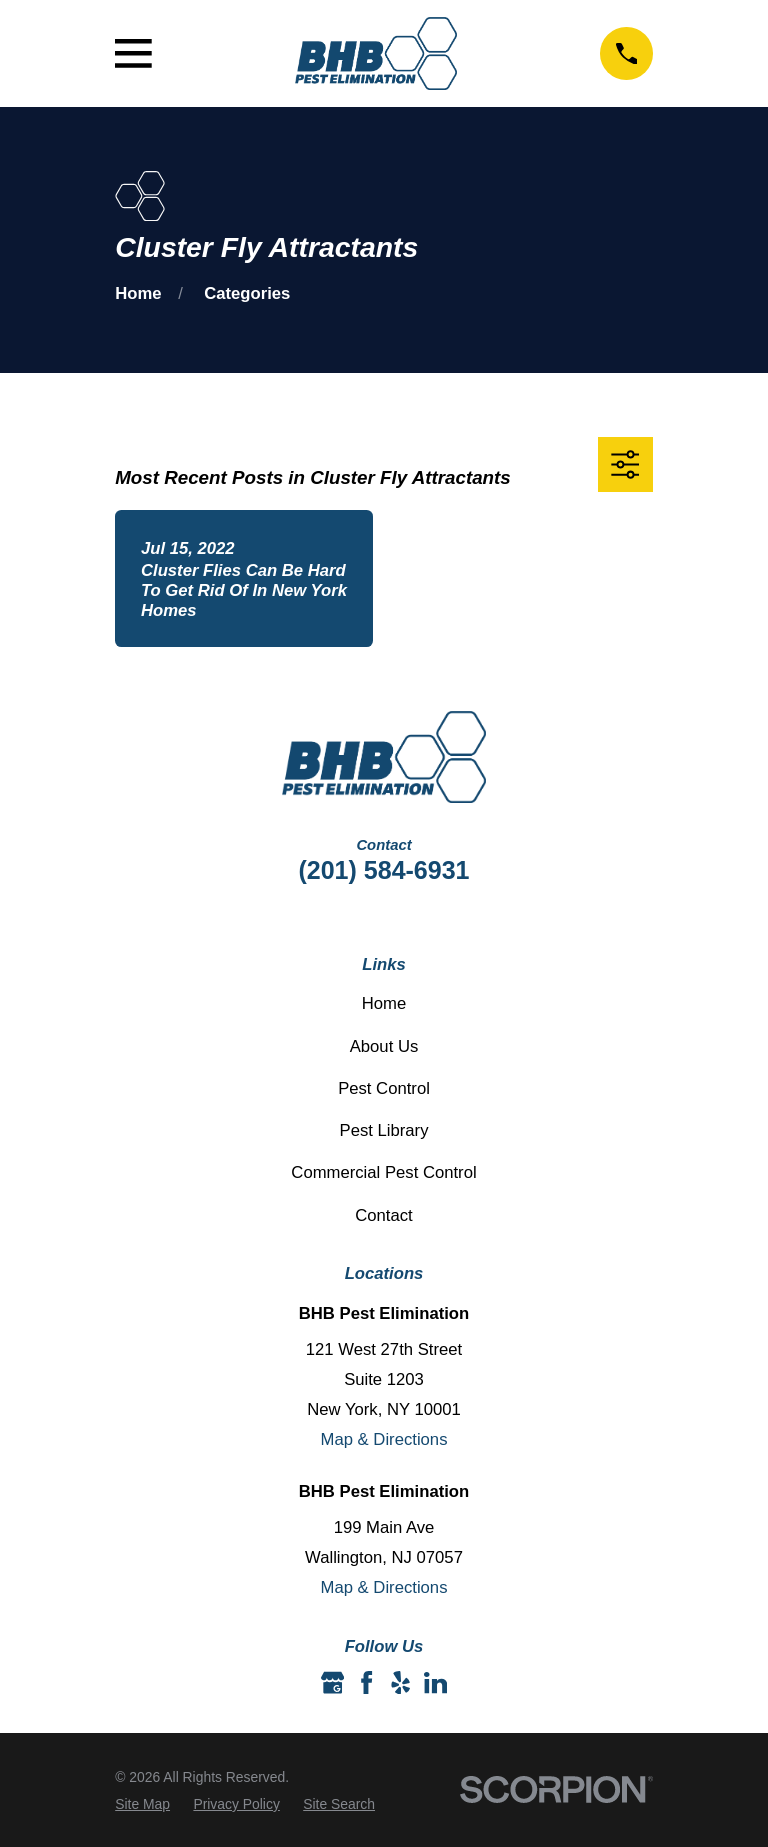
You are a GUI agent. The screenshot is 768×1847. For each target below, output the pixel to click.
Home (384, 1003)
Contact (383, 1215)
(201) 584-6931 (383, 870)
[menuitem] (142, 1804)
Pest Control (384, 1088)
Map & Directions (384, 1439)
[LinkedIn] (435, 1682)
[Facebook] (366, 1682)
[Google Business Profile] (332, 1682)
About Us (384, 1046)
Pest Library (384, 1130)
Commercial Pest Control (383, 1172)
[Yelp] (400, 1682)
